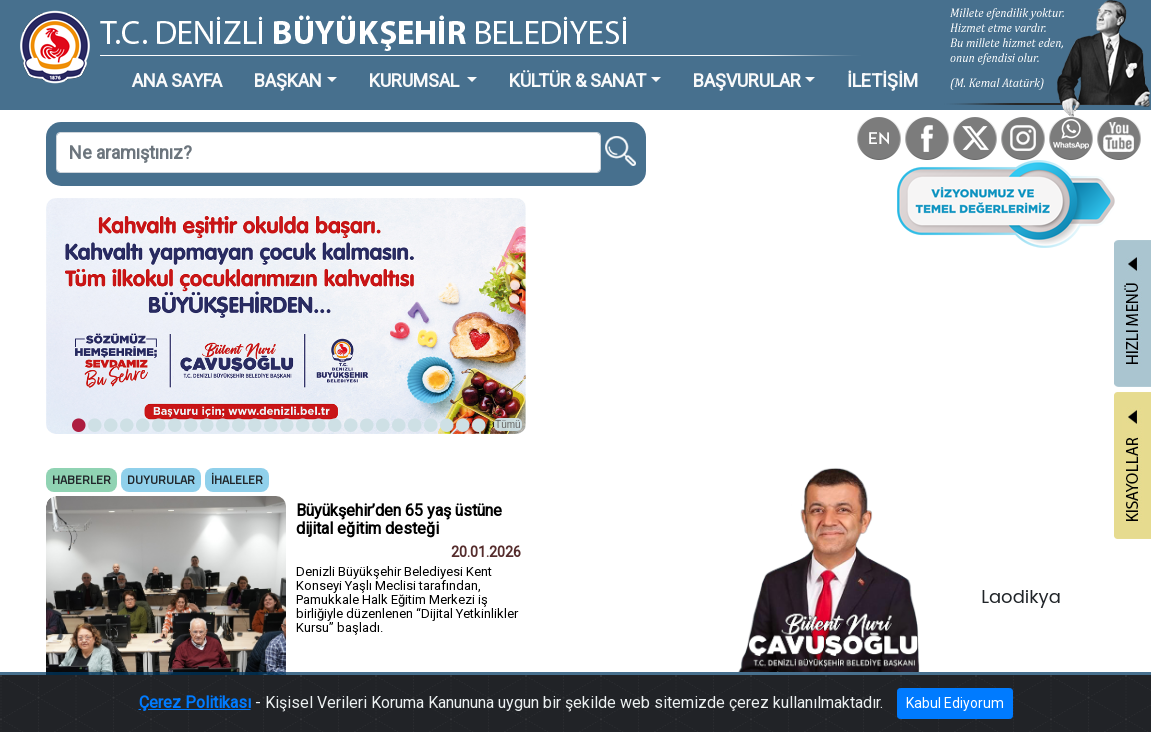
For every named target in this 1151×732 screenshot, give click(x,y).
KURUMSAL (416, 80)
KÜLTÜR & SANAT (577, 80)
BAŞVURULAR (747, 80)
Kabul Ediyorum (955, 703)
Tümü (508, 424)
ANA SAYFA (177, 80)
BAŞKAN (288, 80)
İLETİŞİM (882, 80)
